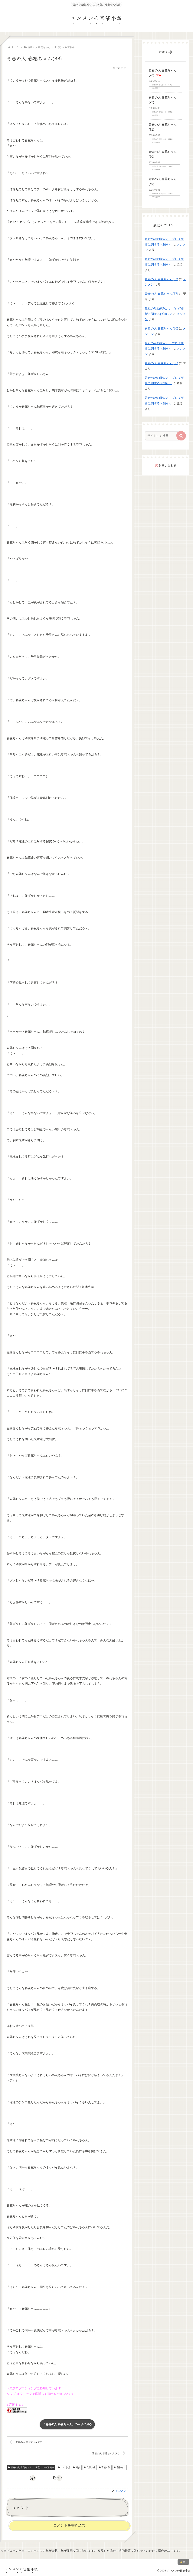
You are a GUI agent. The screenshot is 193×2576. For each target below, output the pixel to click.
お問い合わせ (168, 465)
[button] (59, 2478)
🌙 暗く (183, 2562)
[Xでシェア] (33, 2478)
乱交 (76, 2467)
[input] (164, 435)
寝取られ (120, 2467)
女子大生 (90, 2467)
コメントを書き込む (69, 2525)
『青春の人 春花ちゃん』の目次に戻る (67, 2424)
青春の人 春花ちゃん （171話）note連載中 (31, 2467)
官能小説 (105, 2467)
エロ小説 (64, 2467)
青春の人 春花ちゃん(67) (161, 279)
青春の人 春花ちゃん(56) (161, 328)
